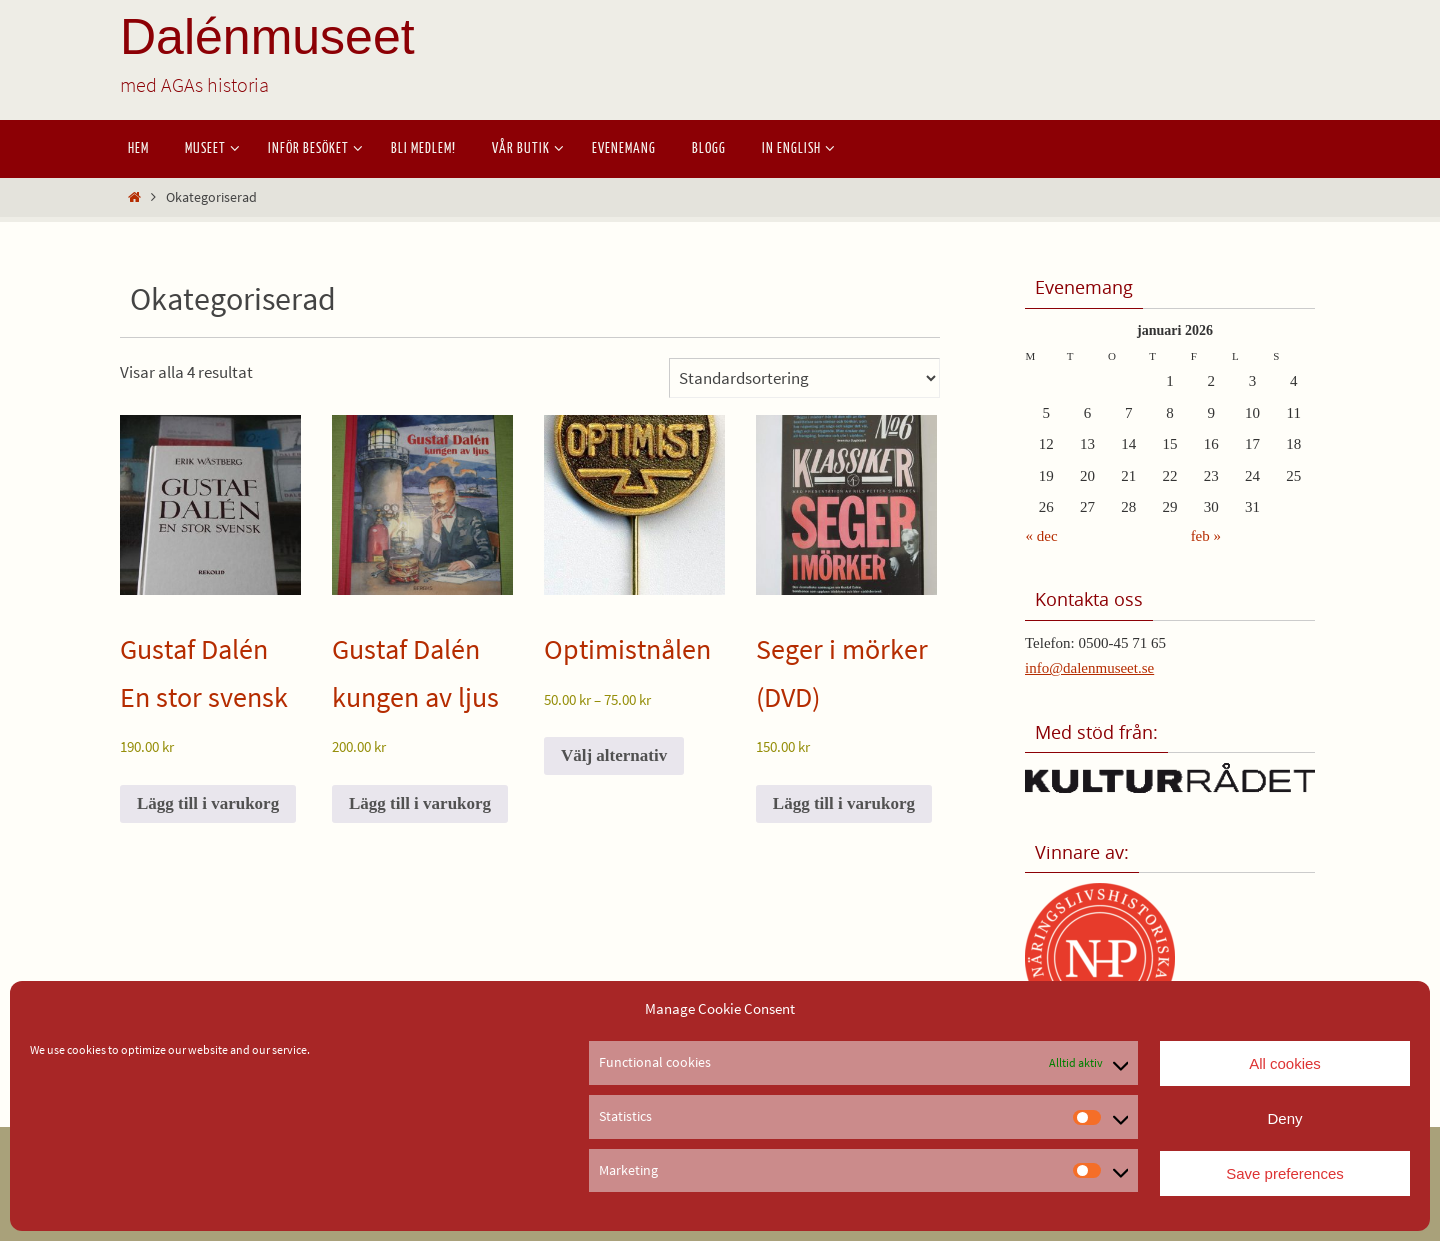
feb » (1206, 536)
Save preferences (1285, 1173)
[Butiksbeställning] (804, 378)
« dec (1042, 536)
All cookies (1285, 1063)
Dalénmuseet (267, 37)
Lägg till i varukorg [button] (208, 803)
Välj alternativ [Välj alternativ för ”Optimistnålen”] (614, 755)
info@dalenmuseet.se (1089, 668)
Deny (1284, 1118)
